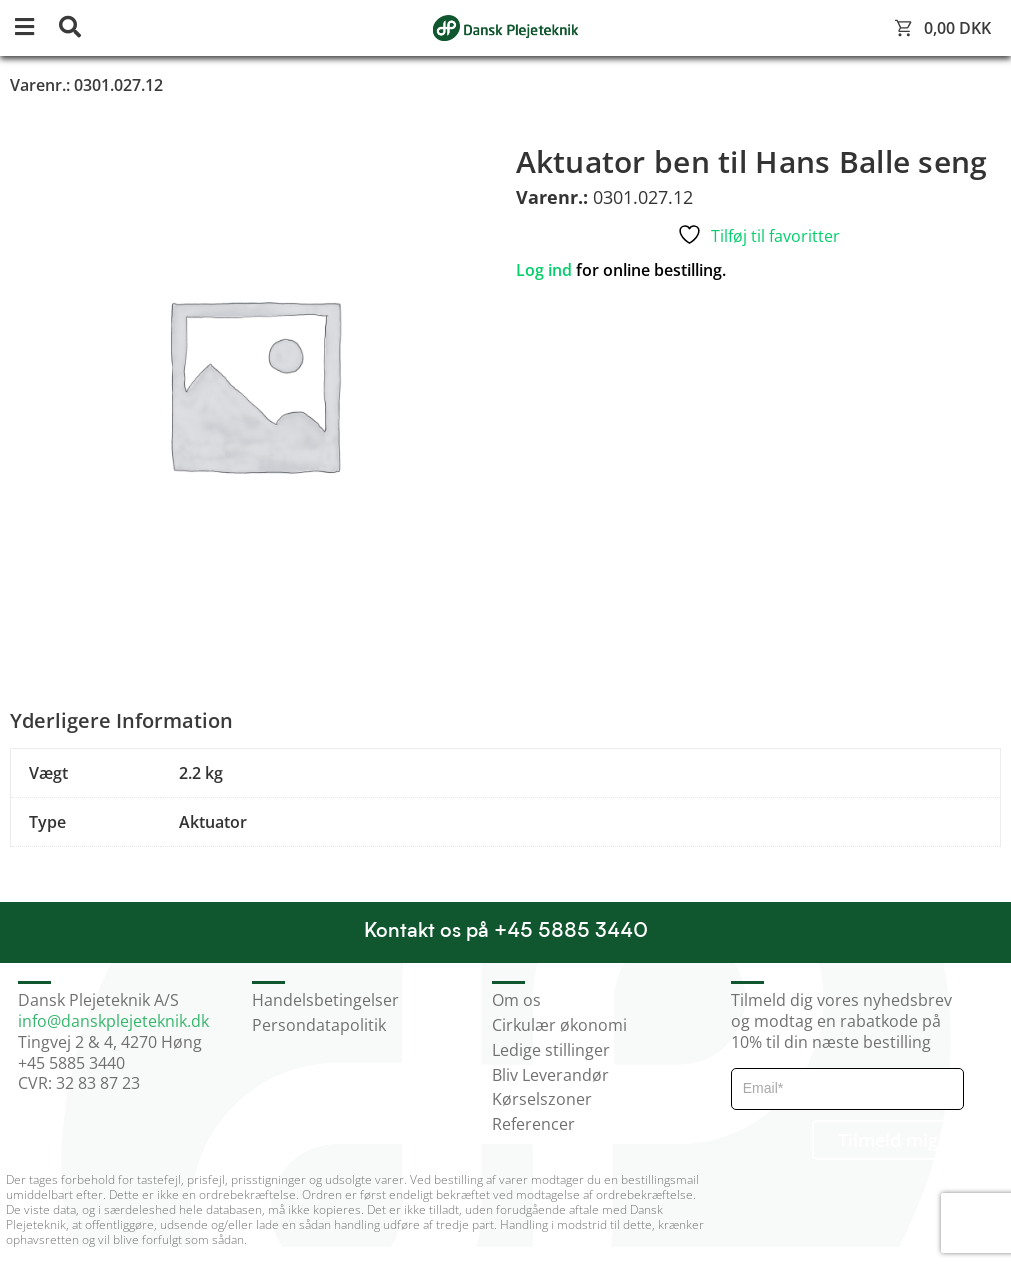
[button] (35, 28)
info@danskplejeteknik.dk (113, 1021)
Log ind (544, 270)
